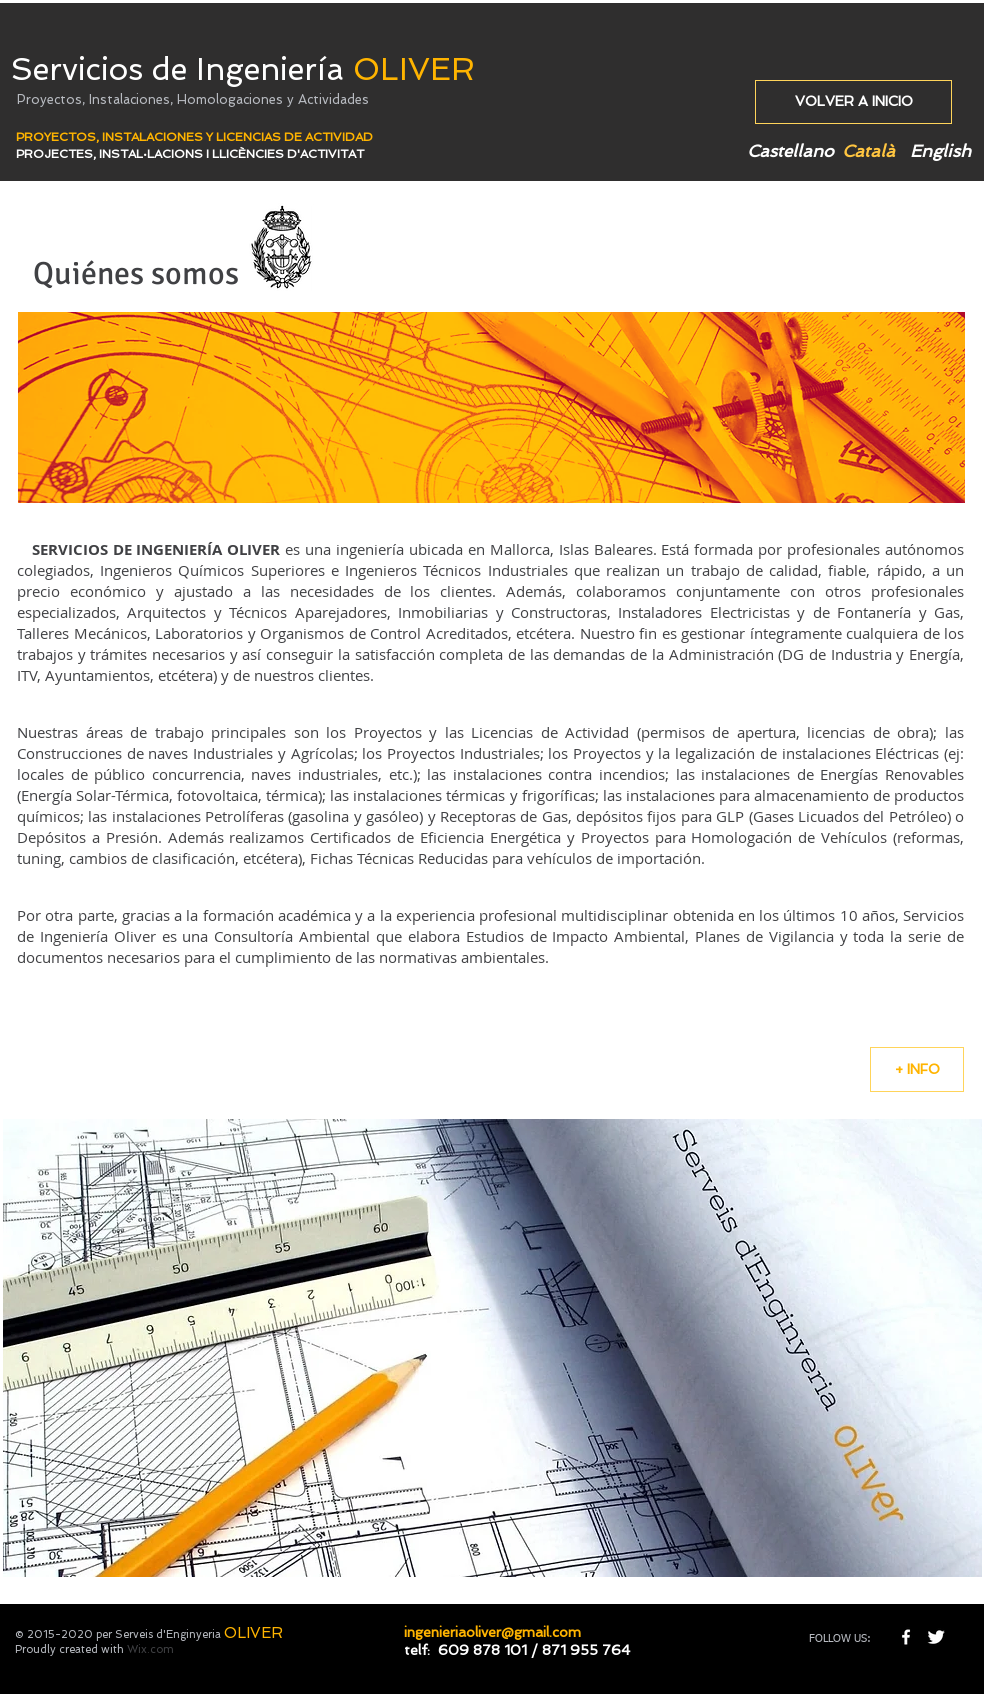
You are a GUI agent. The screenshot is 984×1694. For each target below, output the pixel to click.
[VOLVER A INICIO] (853, 102)
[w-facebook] (906, 1637)
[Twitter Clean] (936, 1637)
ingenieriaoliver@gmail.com (492, 1632)
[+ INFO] (917, 1069)
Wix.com (150, 1649)
